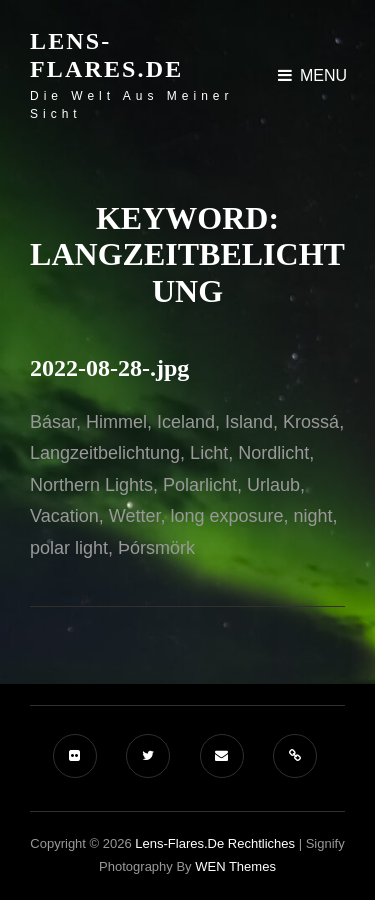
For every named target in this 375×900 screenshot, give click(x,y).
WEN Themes (235, 866)
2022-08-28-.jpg (109, 368)
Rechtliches (261, 843)
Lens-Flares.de (106, 55)
